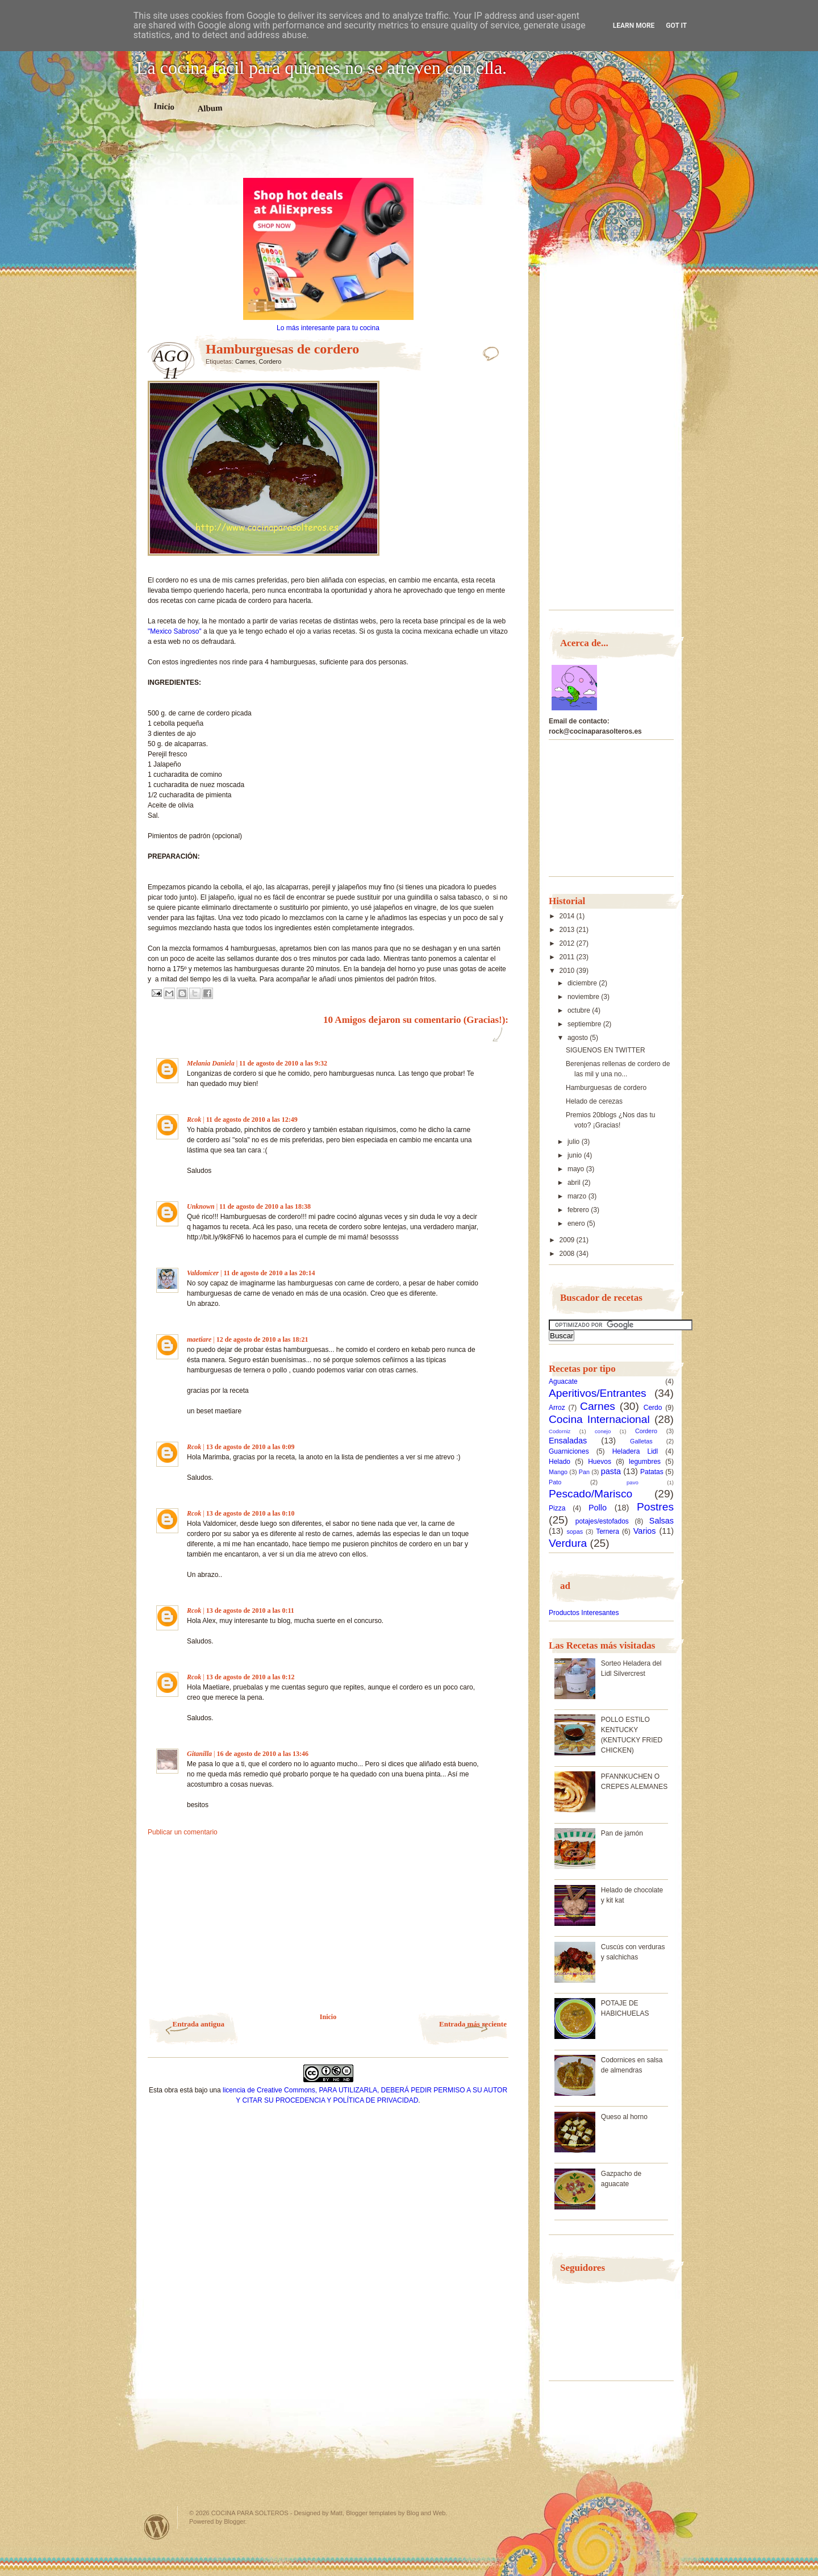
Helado (559, 1462)
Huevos (599, 1462)
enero (577, 1223)
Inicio (163, 106)
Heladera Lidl (635, 1451)
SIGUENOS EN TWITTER (605, 1050)
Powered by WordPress (157, 2527)
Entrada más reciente (473, 2024)
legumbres (645, 1462)
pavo (632, 1482)
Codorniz (559, 1431)
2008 (568, 1254)
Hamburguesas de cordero (606, 1088)
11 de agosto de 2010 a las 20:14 (269, 1273)
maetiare (199, 1339)
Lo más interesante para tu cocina (328, 328)
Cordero (270, 361)
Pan (584, 1471)
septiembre (585, 1024)
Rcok (194, 1119)
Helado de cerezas (594, 1101)
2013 (568, 930)
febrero (579, 1210)
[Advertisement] (328, 158)
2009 (568, 1240)
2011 (568, 957)
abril (574, 1183)
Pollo (598, 1507)
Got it (676, 26)
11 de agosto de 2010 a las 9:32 (283, 1063)
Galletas (641, 1441)
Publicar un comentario (183, 1832)
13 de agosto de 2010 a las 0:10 (250, 1513)
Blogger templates (371, 2513)
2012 (568, 943)
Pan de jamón (622, 1833)
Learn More (634, 26)
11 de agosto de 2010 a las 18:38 (265, 1206)
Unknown (201, 1206)
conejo (603, 1431)
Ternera (607, 1531)
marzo (578, 1196)
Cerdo (653, 1408)
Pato (555, 1482)
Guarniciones (569, 1451)
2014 (568, 916)
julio (574, 1142)
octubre (579, 1010)
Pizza (557, 1508)
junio (575, 1155)
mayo (576, 1169)
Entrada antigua (198, 2024)
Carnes (245, 361)
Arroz (557, 1408)
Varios (644, 1530)
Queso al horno (624, 2117)
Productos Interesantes (584, 1613)
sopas (574, 1531)
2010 (568, 971)
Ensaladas (568, 1440)
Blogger (234, 2521)
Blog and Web (426, 2513)
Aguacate (563, 1381)
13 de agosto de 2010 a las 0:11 (250, 1610)
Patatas (651, 1472)
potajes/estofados (602, 1521)
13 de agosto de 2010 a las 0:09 (250, 1447)
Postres (655, 1507)
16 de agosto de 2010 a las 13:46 (262, 1754)
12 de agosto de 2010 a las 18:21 (262, 1339)
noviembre (584, 997)
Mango (558, 1471)
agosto (578, 1038)
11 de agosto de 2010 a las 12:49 (252, 1119)
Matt (337, 2513)
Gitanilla (199, 1754)
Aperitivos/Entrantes (597, 1393)
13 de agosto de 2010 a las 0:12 (250, 1677)
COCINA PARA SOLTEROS (250, 2513)
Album (210, 108)
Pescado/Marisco (590, 1494)
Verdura (568, 1543)
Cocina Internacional (599, 1419)
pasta (611, 1471)
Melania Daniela (211, 1063)
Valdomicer (203, 1273)
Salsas (661, 1520)
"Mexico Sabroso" (175, 631)
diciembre (583, 983)
